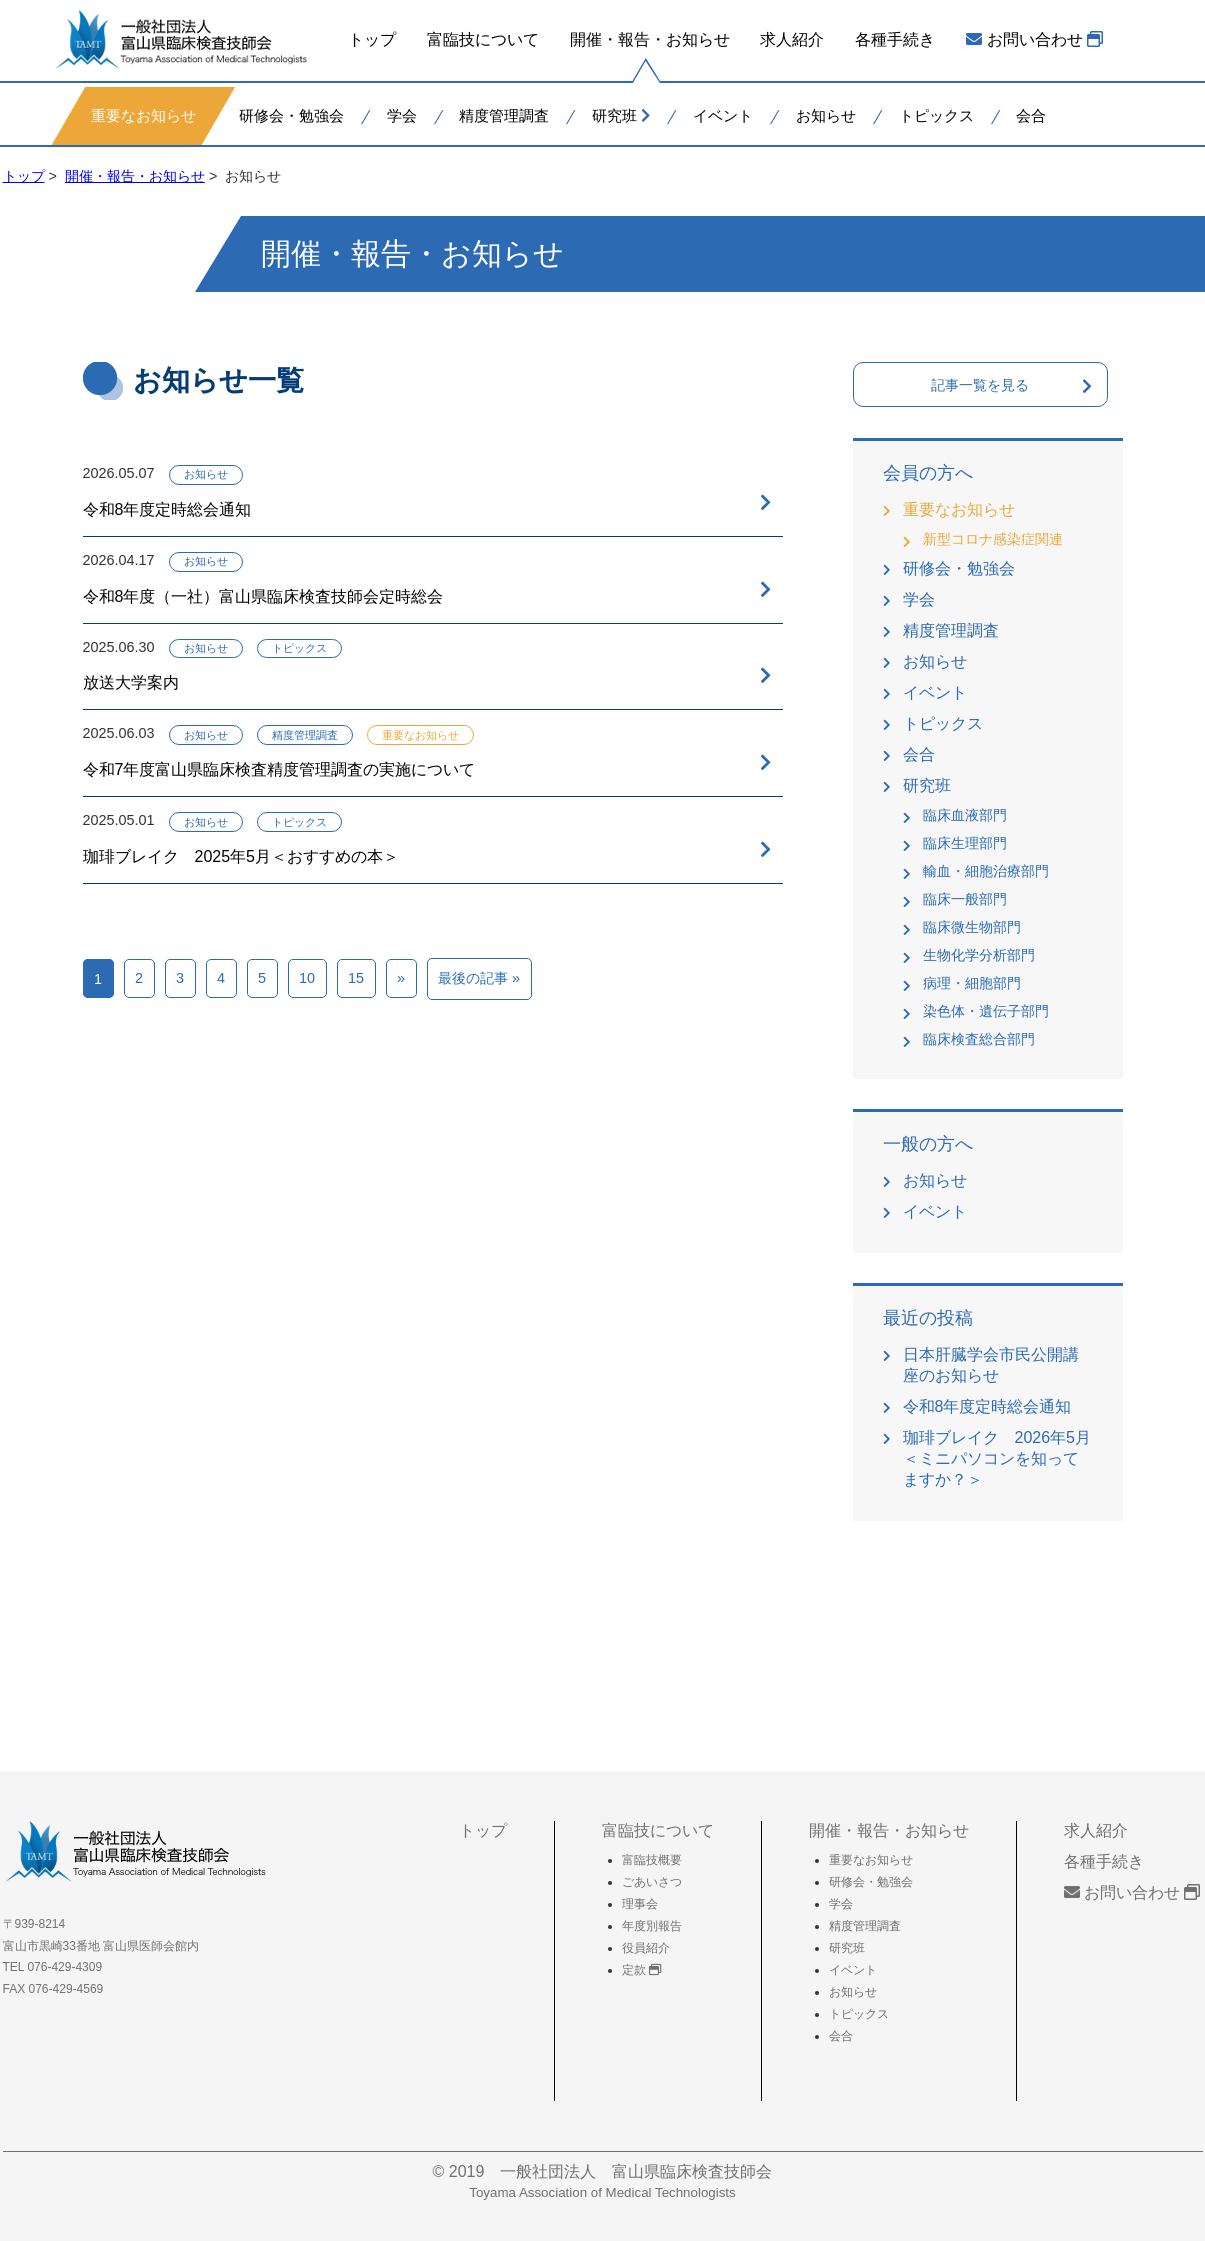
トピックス (935, 114)
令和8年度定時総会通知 (167, 509)
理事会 (640, 1904)
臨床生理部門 (965, 843)
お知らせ (825, 114)
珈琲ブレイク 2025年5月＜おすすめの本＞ (241, 856)
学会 (401, 114)
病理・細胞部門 (972, 983)
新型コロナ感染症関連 (993, 539)
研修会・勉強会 (290, 114)
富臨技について (483, 39)
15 (356, 978)
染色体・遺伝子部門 (986, 1011)
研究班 (621, 114)
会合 (1031, 114)
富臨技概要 (652, 1860)
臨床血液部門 (965, 815)
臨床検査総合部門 (979, 1039)
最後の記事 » (479, 978)
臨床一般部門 (965, 899)
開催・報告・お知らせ (649, 39)
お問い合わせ (1034, 39)
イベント (723, 114)
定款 (641, 1970)
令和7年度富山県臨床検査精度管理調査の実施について (279, 769)
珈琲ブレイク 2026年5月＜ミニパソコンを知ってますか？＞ (997, 1458)
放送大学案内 (131, 682)
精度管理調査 (504, 114)
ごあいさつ (652, 1882)
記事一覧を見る (980, 385)
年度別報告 (652, 1926)
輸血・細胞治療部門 (986, 871)
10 (307, 978)
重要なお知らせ (143, 114)
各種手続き (895, 39)
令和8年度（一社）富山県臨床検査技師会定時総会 (263, 596)
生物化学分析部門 (979, 955)
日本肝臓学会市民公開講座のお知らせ (991, 1365)
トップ (372, 39)
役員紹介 (646, 1948)
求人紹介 (792, 39)
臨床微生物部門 (972, 927)
